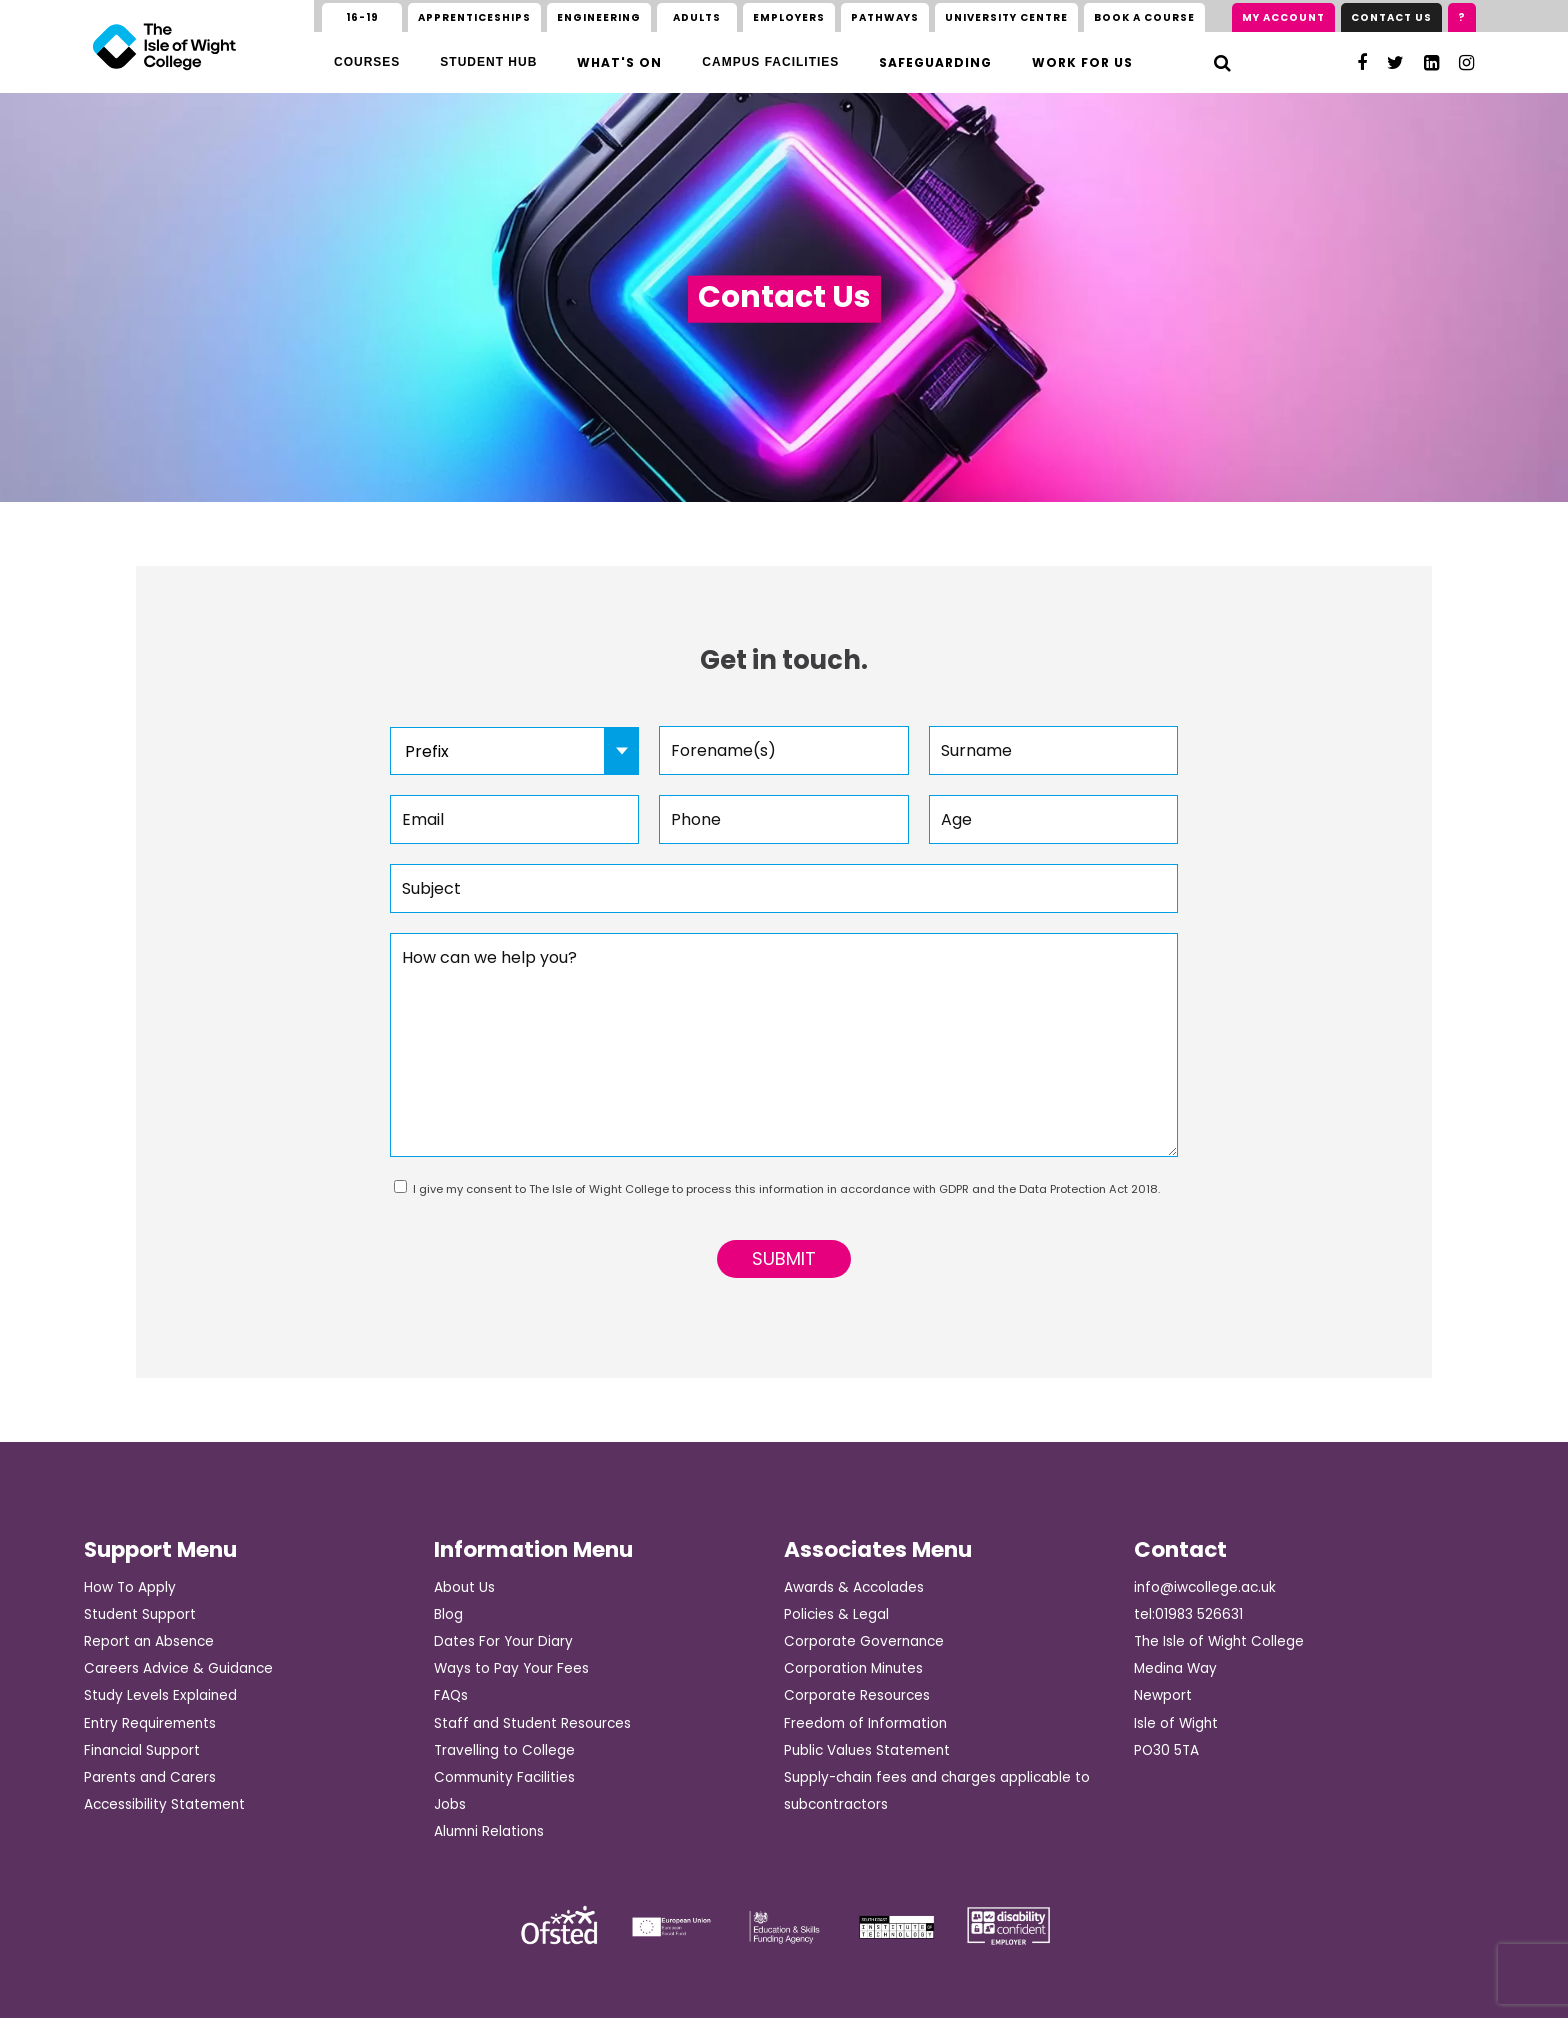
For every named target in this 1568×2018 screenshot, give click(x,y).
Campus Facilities (770, 62)
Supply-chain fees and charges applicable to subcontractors (937, 1791)
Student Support (140, 1614)
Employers (789, 17)
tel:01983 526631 (1188, 1614)
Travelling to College (504, 1750)
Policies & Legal (836, 1614)
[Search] (1222, 62)
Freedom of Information (865, 1723)
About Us (464, 1587)
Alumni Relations (489, 1831)
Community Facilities (504, 1777)
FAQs (451, 1695)
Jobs (450, 1804)
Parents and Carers (150, 1777)
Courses (367, 62)
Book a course (1144, 17)
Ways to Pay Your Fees (511, 1668)
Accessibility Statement (164, 1804)
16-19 (362, 17)
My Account (1283, 17)
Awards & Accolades (854, 1587)
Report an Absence (149, 1641)
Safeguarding (935, 62)
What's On (619, 62)
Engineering (599, 17)
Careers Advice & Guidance (178, 1668)
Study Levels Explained (160, 1695)
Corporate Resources (857, 1695)
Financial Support (142, 1750)
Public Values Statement (867, 1750)
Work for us (1082, 62)
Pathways (885, 17)
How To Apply (130, 1587)
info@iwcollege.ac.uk (1205, 1587)
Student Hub (488, 62)
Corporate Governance (864, 1641)
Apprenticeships (474, 17)
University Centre (1006, 17)
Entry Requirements (150, 1723)
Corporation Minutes (853, 1668)
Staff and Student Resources (532, 1723)
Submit (784, 1258)
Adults (697, 17)
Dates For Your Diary (503, 1641)
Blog (448, 1614)
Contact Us (1391, 17)
